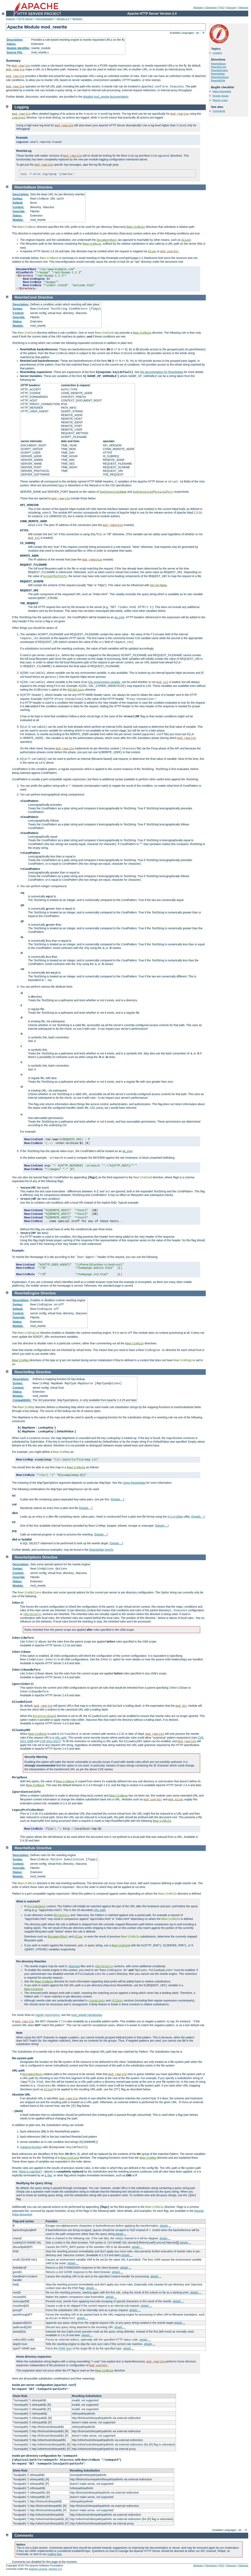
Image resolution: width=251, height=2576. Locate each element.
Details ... (117, 1499)
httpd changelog (222, 91)
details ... (165, 2225)
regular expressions (47, 2015)
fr (203, 32)
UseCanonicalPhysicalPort (153, 492)
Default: (18, 202)
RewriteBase (218, 63)
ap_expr (119, 617)
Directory (62, 1915)
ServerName (158, 585)
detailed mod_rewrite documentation (105, 96)
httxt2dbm (175, 1516)
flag (48, 2175)
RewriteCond (218, 66)
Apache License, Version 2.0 (45, 2568)
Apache (10, 18)
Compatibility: (22, 1400)
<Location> (96, 2000)
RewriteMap (218, 73)
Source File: (15, 52)
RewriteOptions (220, 77)
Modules (198, 7)
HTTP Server (25, 18)
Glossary (231, 7)
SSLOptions (75, 689)
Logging (217, 52)
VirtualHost (36, 1906)
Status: (11, 44)
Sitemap (243, 7)
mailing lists (54, 2554)
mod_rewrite (21, 65)
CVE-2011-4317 (50, 1741)
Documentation (44, 18)
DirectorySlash (44, 1716)
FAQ (221, 7)
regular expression (58, 1893)
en (197, 32)
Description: (15, 39)
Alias (185, 240)
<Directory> (32, 1614)
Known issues (221, 95)
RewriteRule (218, 80)
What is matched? (28, 1901)
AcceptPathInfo (55, 576)
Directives (211, 7)
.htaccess (74, 1966)
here (61, 485)
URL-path (61, 1737)
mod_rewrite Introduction (86, 2015)
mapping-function (30, 2147)
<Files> (117, 2000)
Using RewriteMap (134, 1482)
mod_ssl (34, 538)
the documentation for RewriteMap (161, 372)
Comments (219, 110)
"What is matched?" (30, 2171)
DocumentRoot (107, 240)
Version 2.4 (62, 18)
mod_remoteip (113, 525)
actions (56, 2206)
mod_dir (181, 1706)
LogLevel (18, 117)
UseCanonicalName (112, 492)
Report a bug (220, 100)
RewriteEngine (219, 70)
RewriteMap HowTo (101, 1549)
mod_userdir (169, 251)
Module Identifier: (18, 48)
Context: (18, 207)
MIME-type (65, 2348)
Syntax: (18, 198)
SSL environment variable (104, 682)
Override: (19, 211)
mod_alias (176, 1799)
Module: (18, 219)
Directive (44, 187)
